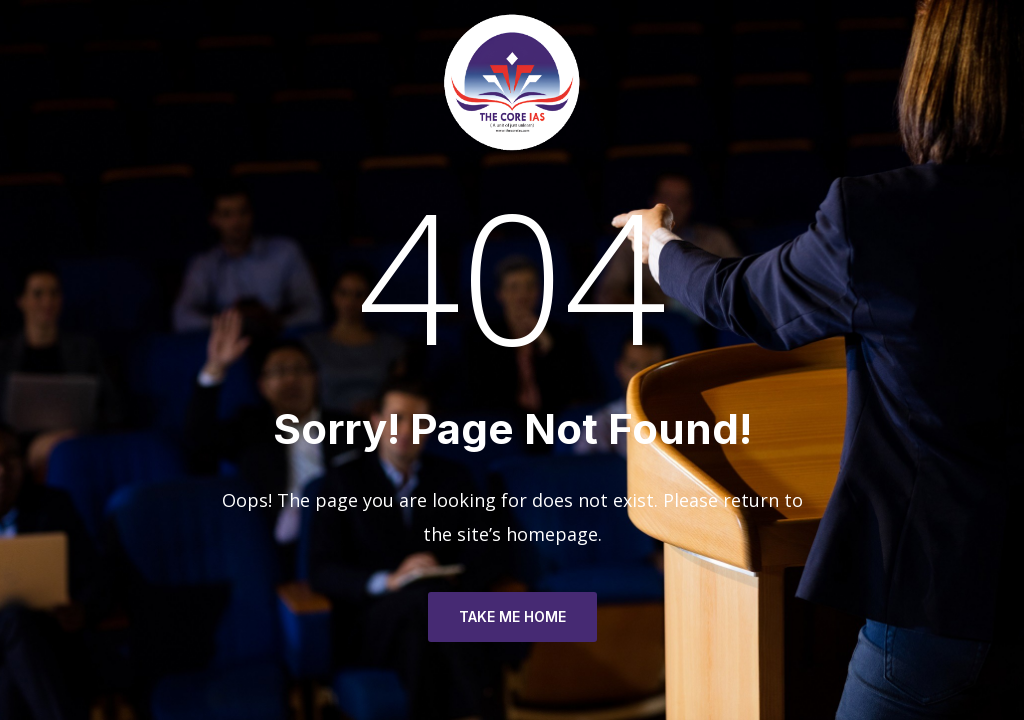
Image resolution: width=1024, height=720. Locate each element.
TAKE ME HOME (512, 616)
